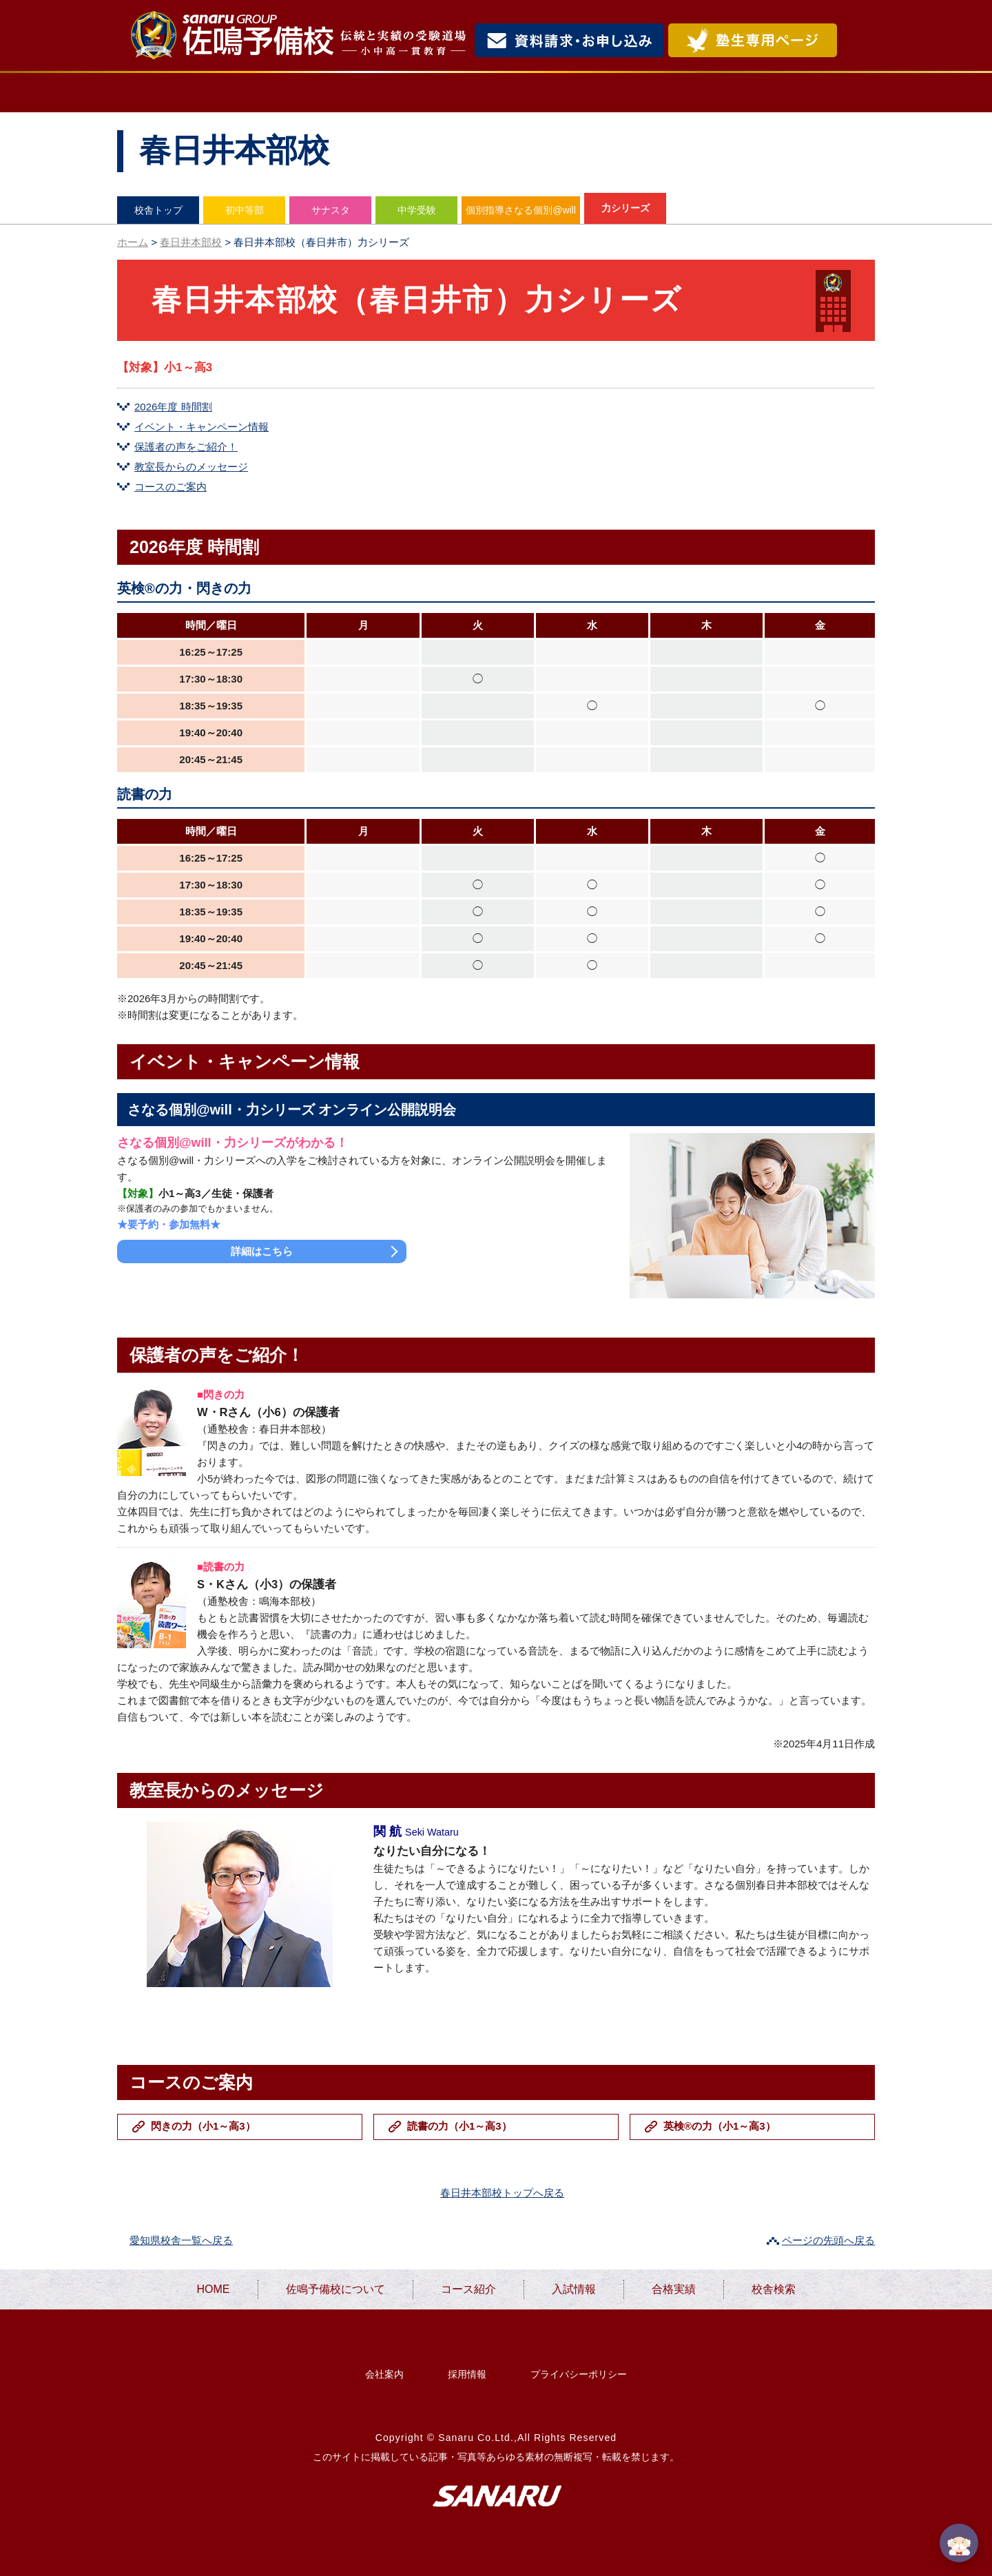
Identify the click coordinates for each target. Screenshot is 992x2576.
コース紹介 (473, 92)
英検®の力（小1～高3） (719, 2126)
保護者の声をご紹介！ (186, 447)
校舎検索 (817, 92)
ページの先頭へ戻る (828, 2240)
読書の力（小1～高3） (459, 2126)
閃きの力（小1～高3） (203, 2126)
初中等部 (244, 210)
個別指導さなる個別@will (521, 210)
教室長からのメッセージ (191, 466)
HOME (170, 92)
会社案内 (384, 2374)
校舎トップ (158, 210)
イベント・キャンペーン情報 (201, 427)
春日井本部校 (191, 242)
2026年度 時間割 (173, 407)
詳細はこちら (262, 1251)
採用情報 (467, 2374)
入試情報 (591, 92)
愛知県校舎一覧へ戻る (181, 2240)
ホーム (132, 242)
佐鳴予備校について (317, 92)
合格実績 (703, 92)
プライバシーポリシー (578, 2374)
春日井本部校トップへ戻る (502, 2193)
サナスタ (330, 210)
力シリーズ (625, 208)
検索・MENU (858, 40)
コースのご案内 (170, 486)
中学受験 (416, 210)
